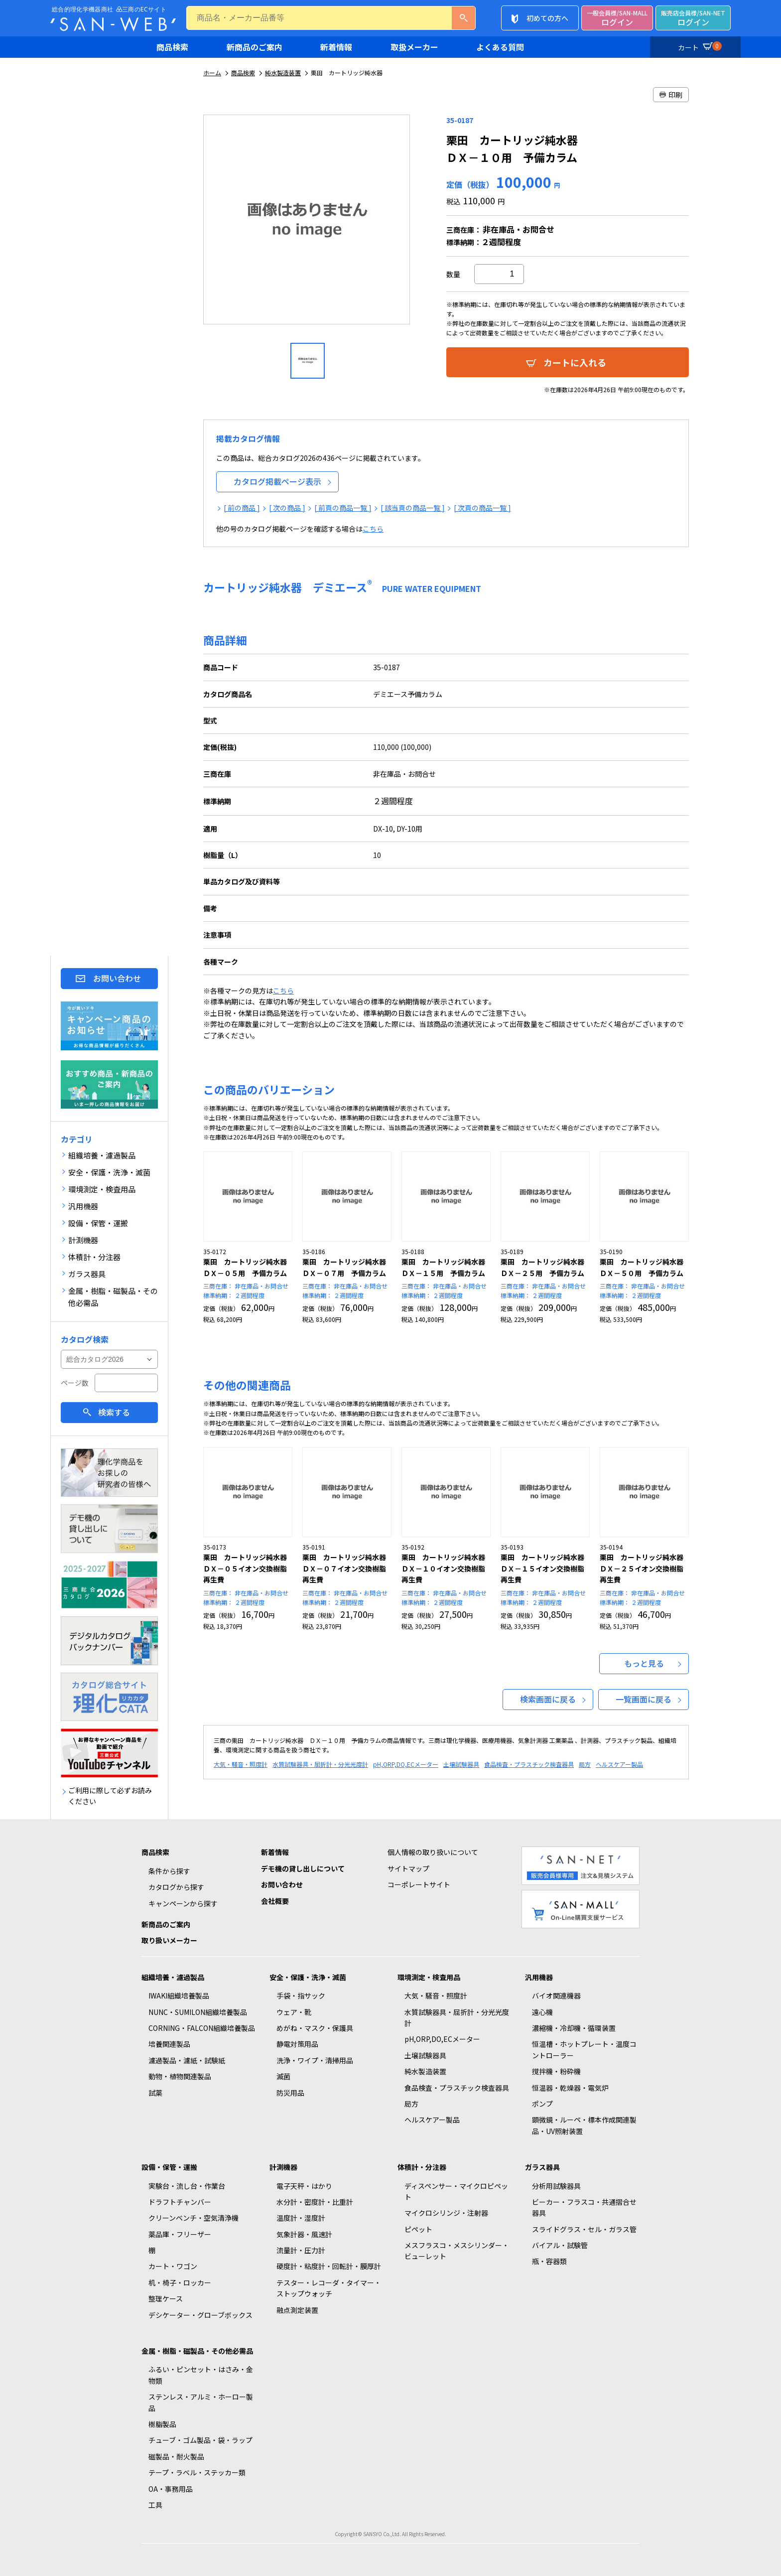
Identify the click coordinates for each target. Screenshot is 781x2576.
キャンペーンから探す (183, 1903)
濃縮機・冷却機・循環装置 (574, 2028)
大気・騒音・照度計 (240, 1764)
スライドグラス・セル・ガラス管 (584, 2229)
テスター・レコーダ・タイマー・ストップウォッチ (328, 2288)
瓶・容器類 (549, 2261)
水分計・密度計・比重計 (314, 2202)
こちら (373, 529)
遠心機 (542, 2012)
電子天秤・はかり (304, 2186)
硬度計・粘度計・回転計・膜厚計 (328, 2266)
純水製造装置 (283, 72)
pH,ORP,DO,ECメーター (405, 1764)
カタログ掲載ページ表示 (277, 481)
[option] (307, 223)
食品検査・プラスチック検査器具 (529, 1764)
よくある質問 (500, 47)
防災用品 (290, 2093)
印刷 (670, 95)
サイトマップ (408, 1868)
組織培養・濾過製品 (172, 1977)
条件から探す (169, 1871)
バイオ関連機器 (556, 1996)
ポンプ (542, 2104)
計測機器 (283, 2167)
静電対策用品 (297, 2044)
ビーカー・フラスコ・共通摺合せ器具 (584, 2207)
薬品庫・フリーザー (179, 2234)
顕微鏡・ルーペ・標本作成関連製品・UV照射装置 (584, 2125)
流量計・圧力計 (300, 2250)
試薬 (155, 2093)
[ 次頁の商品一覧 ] (482, 508)
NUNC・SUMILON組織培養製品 (197, 2012)
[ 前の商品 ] (242, 508)
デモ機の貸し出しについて (303, 1868)
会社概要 (275, 1901)
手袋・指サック (300, 1996)
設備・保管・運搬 (169, 2167)
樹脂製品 (162, 2424)
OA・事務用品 (170, 2489)
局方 (585, 1764)
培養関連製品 (169, 2044)
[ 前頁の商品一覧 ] (343, 508)
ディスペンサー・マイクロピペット (456, 2191)
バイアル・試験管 (560, 2245)
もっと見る (644, 1663)
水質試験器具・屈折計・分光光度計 (320, 1764)
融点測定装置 (297, 2310)
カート (698, 45)
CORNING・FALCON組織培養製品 (201, 2028)
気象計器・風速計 (304, 2234)
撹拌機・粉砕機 (556, 2071)
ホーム (212, 72)
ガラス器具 (542, 2167)
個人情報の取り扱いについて (433, 1852)
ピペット (418, 2229)
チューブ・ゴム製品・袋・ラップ (200, 2440)
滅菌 (283, 2076)
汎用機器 (539, 1977)
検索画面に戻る (548, 1699)
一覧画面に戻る (643, 1699)
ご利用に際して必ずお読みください (110, 1795)
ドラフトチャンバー (179, 2202)
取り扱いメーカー (169, 1940)
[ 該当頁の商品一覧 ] (413, 508)
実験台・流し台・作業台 (186, 2186)
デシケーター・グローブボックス (200, 2315)
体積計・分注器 (421, 2167)
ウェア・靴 (293, 2012)
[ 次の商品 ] (287, 508)
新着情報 (336, 47)
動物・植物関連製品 (179, 2076)
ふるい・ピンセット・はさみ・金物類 (200, 2374)
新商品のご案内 (254, 47)
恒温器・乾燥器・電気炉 (570, 2088)
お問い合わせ (117, 978)
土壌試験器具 (461, 1764)
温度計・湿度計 (300, 2218)
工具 (155, 2505)
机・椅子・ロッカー (179, 2283)
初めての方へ (547, 18)
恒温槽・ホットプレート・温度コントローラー (584, 2049)
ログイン (617, 18)
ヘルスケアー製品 (619, 1764)
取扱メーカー (414, 47)
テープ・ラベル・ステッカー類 (197, 2472)
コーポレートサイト (419, 1884)
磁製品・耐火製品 (176, 2456)
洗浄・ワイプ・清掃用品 (314, 2060)
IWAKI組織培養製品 (178, 1996)
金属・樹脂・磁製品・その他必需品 (197, 2351)
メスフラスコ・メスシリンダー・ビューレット (456, 2250)
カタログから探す (176, 1887)
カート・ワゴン (172, 2266)
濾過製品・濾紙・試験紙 (186, 2060)
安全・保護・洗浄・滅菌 (307, 1977)
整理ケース (165, 2298)
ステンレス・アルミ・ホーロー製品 (200, 2402)
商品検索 (172, 47)
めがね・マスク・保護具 (314, 2028)
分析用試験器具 (556, 2186)
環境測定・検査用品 (428, 1977)
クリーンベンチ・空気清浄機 (193, 2218)
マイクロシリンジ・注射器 (446, 2213)
